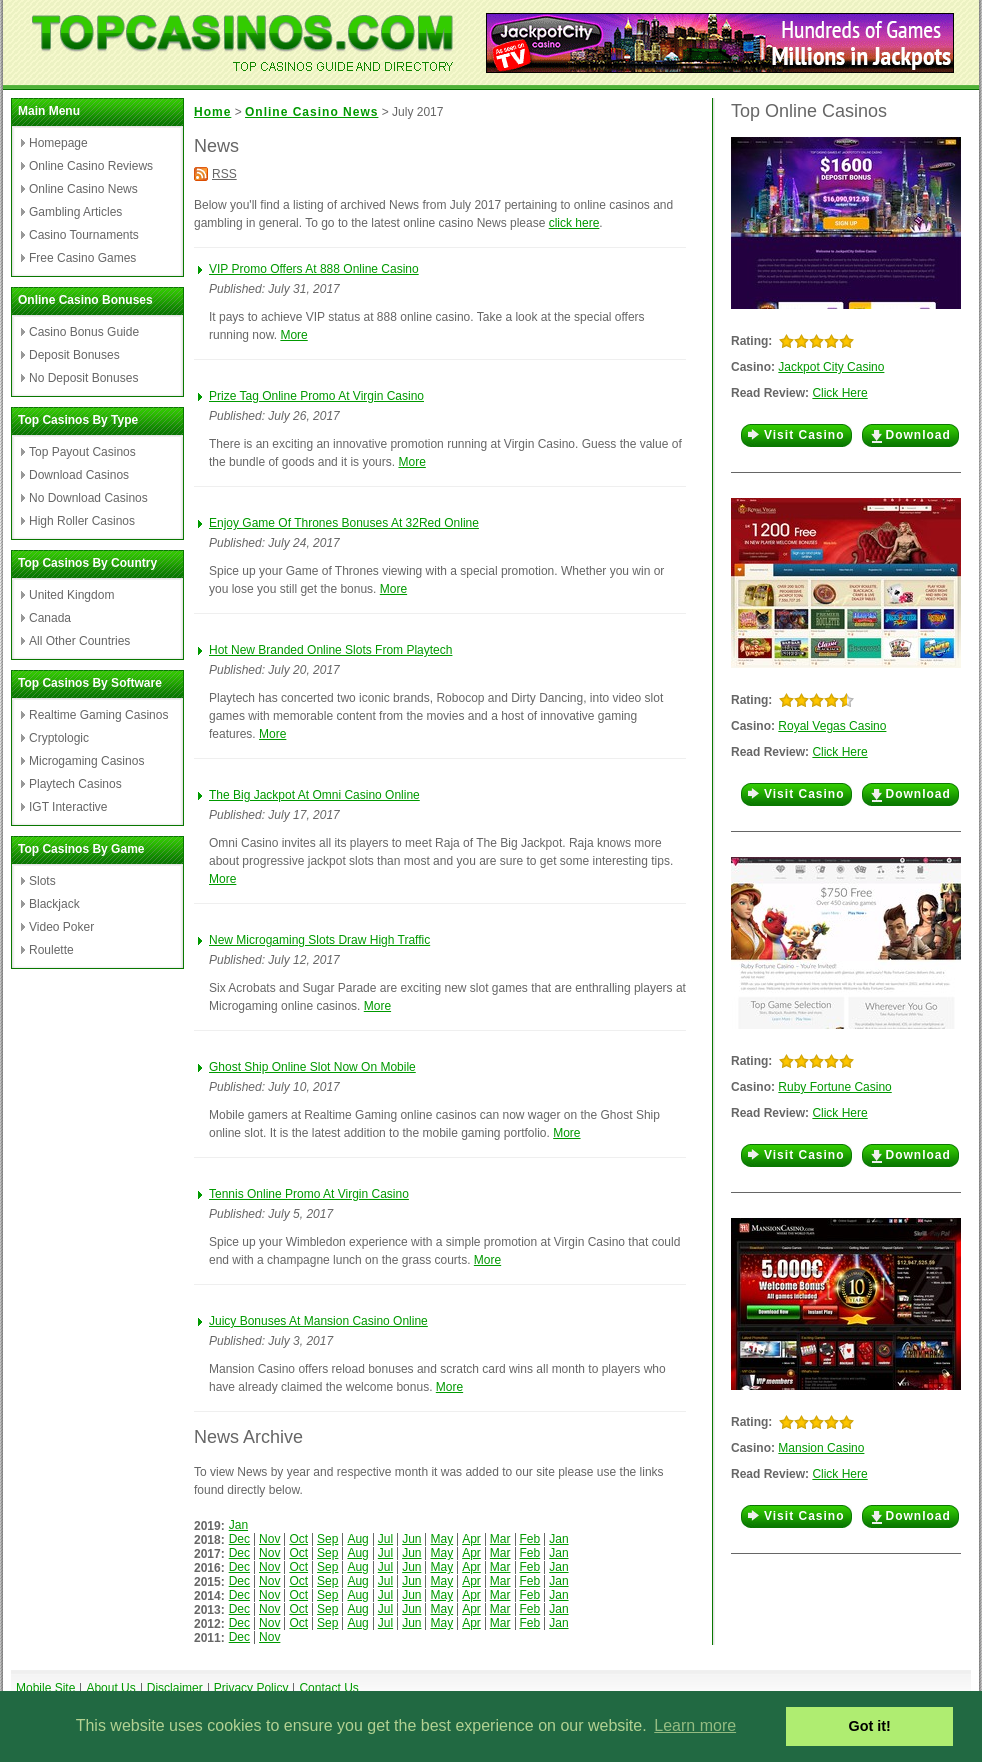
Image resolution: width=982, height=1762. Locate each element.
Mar (500, 1539)
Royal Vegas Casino (832, 726)
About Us (110, 1688)
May (441, 1539)
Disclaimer (175, 1688)
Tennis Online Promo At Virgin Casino (309, 1194)
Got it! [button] (870, 1726)
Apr (471, 1539)
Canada (50, 618)
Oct (298, 1539)
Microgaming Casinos (86, 761)
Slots (42, 881)
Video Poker (61, 927)
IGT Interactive (68, 807)
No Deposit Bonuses (83, 378)
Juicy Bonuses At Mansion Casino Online (318, 1321)
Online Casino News (83, 189)
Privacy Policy (251, 1688)
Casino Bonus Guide (84, 332)
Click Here (839, 393)
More (293, 335)
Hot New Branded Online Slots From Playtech (330, 650)
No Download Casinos (88, 498)
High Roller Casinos (82, 521)
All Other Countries (79, 641)
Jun (411, 1539)
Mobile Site (45, 1688)
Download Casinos (79, 475)
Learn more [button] (695, 1725)
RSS (224, 174)
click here (574, 223)
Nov (269, 1539)
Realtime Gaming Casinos (98, 715)
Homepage (58, 143)
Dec (239, 1539)
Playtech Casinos (75, 784)
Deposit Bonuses (74, 355)
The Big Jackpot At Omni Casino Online (314, 795)
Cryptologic (59, 738)
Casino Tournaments (84, 235)
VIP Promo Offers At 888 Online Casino (314, 269)
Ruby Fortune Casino (834, 1087)
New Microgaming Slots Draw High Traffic (319, 940)
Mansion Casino (821, 1448)
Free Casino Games (82, 258)
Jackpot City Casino (831, 367)
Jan (238, 1525)
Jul (385, 1539)
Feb (530, 1539)
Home (212, 112)
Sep (327, 1539)
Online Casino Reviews (91, 166)
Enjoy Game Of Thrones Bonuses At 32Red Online (344, 523)
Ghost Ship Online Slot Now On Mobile (312, 1067)
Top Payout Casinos (82, 452)
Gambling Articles (75, 212)
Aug (357, 1539)
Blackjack (54, 904)
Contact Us (328, 1688)
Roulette (51, 950)
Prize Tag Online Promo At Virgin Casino (316, 396)
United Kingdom (71, 595)
